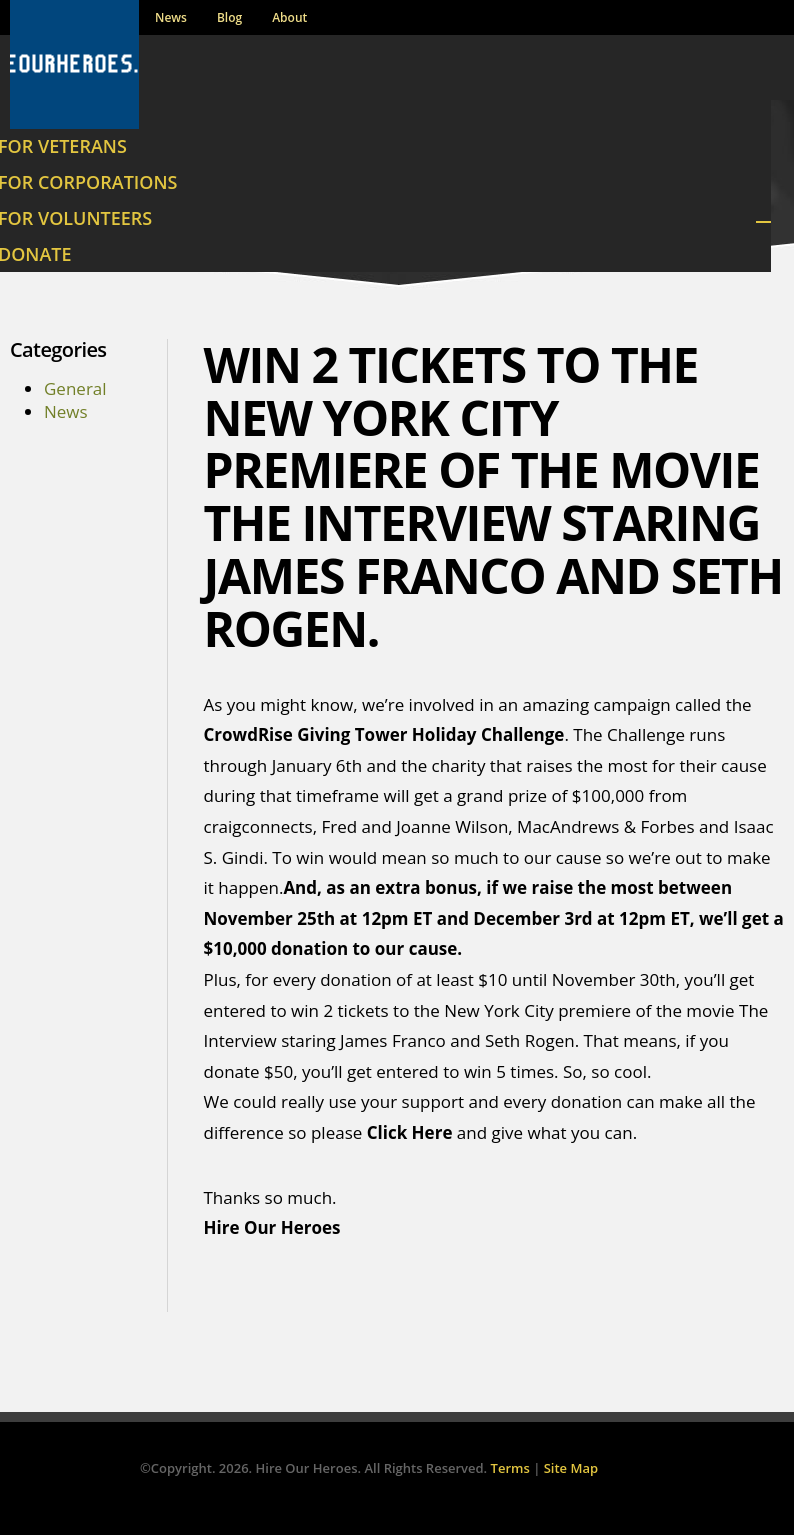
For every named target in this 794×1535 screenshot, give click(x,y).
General (75, 388)
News (171, 18)
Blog (229, 18)
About (289, 18)
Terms (510, 1468)
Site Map (571, 1468)
